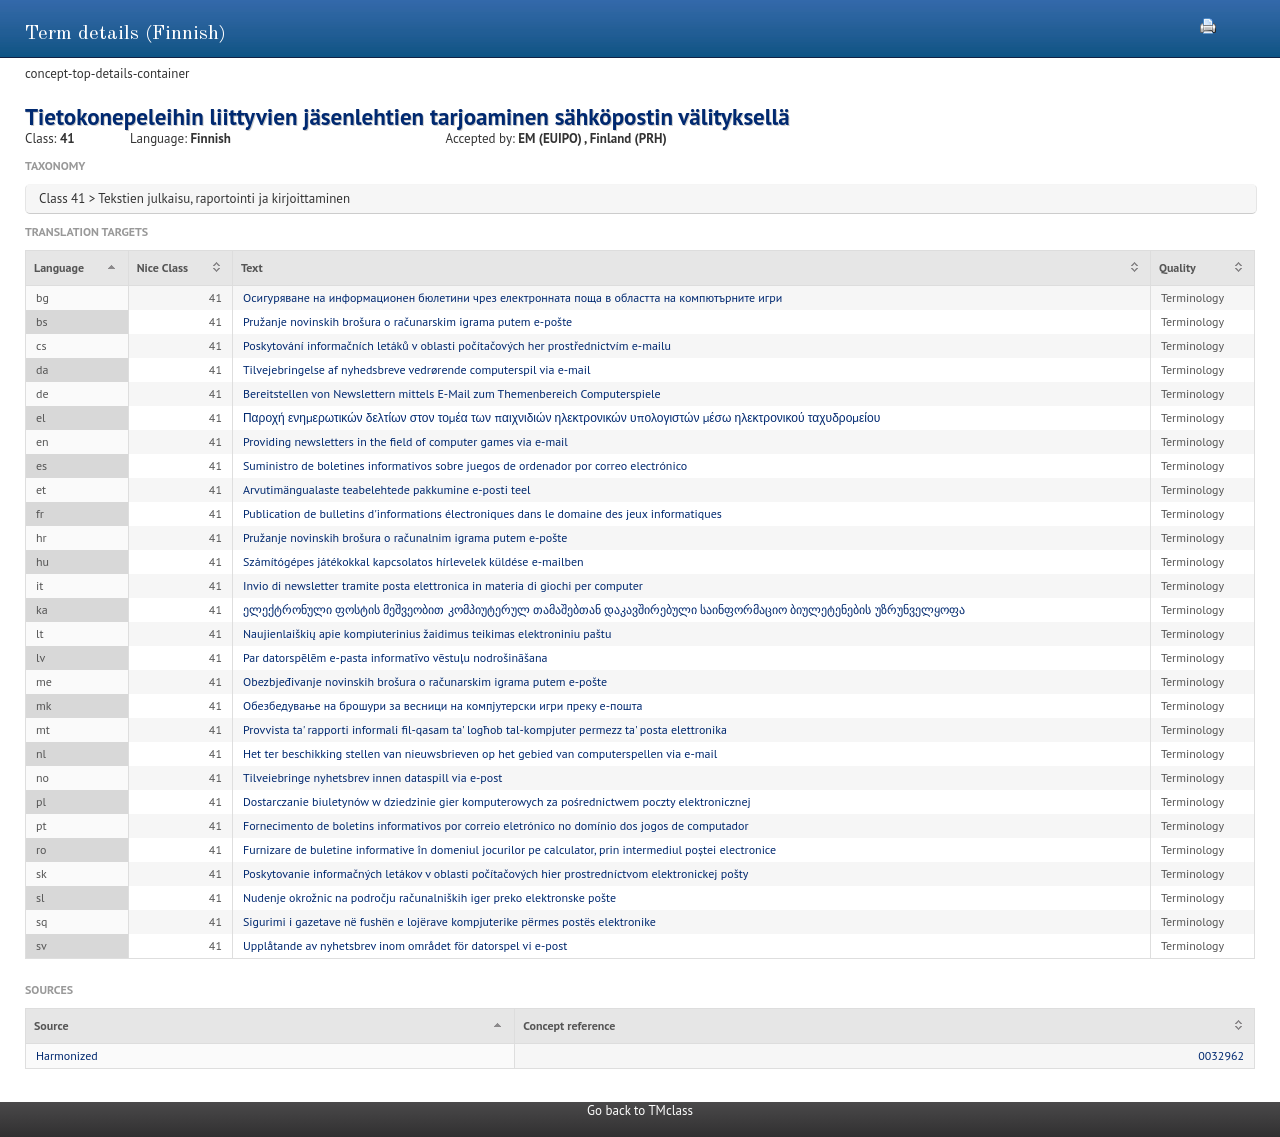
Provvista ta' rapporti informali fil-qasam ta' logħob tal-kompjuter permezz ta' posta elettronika (485, 729)
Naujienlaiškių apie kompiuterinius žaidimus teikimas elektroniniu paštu (427, 633)
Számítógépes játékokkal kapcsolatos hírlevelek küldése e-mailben (413, 561)
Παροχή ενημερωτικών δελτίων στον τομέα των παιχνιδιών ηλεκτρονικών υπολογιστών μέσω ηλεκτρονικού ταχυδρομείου (561, 417)
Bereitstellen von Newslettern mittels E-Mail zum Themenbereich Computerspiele (452, 393)
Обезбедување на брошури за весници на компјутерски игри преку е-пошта (442, 705)
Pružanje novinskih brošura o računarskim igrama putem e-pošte (407, 321)
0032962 (1221, 1055)
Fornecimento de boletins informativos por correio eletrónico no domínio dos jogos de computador (496, 825)
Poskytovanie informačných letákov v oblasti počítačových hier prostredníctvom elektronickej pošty (495, 873)
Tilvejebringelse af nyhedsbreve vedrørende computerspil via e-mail (417, 369)
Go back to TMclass (640, 1110)
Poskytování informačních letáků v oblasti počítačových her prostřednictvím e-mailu (457, 345)
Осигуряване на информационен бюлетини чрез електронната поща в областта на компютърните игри (512, 297)
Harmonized (67, 1055)
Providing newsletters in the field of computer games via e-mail (405, 441)
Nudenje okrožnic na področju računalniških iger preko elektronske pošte (429, 897)
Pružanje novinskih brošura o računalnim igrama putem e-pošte (405, 537)
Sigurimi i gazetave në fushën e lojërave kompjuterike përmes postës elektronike (449, 921)
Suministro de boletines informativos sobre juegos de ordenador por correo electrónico (465, 465)
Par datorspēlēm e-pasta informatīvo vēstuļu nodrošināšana (395, 657)
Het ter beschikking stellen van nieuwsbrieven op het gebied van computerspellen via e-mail (480, 753)
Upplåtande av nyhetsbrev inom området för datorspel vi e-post (405, 945)
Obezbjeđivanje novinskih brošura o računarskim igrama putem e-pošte (425, 681)
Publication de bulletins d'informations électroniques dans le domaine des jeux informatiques (482, 513)
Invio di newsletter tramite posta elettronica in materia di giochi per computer (443, 585)
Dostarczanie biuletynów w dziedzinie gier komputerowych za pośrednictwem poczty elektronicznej (497, 801)
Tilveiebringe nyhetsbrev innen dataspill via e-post (372, 777)
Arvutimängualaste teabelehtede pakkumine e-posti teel (387, 489)
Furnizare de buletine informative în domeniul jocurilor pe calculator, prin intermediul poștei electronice (509, 849)
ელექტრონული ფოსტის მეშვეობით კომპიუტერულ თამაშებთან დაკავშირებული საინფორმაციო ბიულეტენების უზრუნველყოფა (604, 609)
